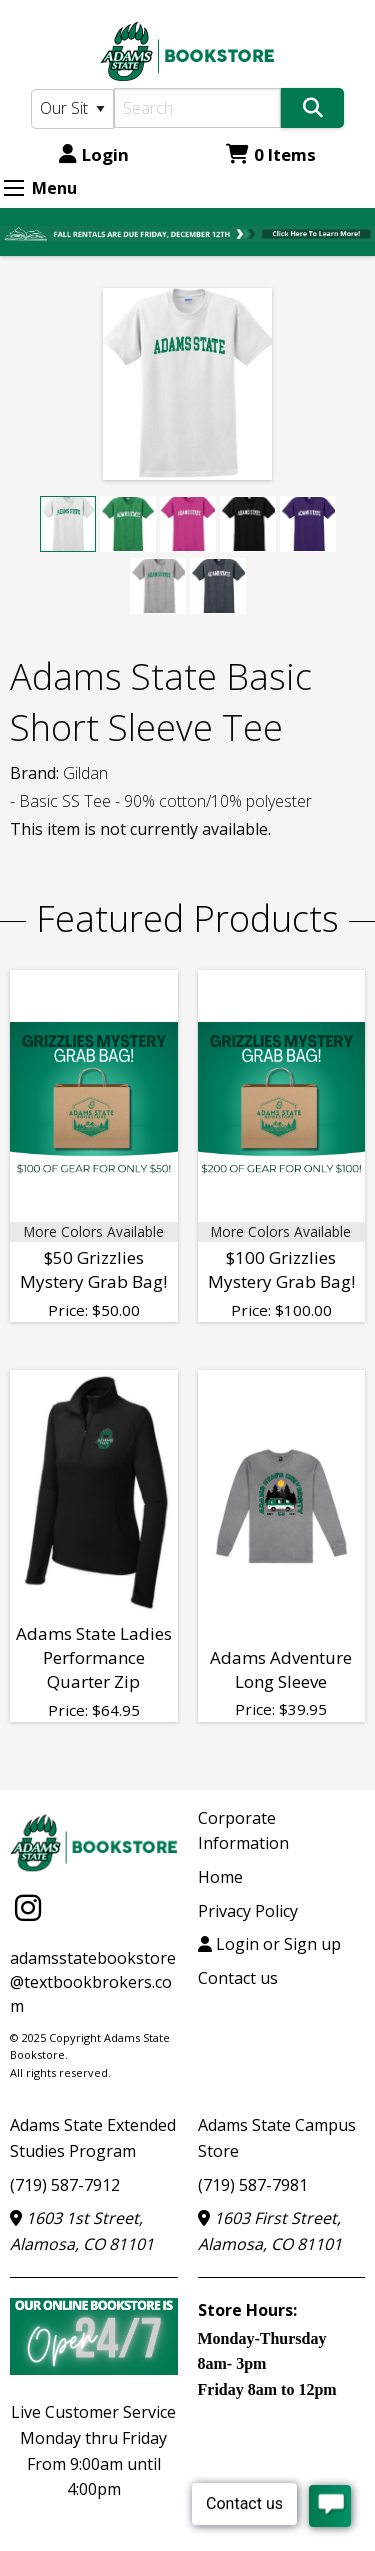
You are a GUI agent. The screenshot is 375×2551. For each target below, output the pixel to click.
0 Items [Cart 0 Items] (271, 154)
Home (220, 1877)
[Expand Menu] (14, 188)
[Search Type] (72, 109)
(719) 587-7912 (65, 2185)
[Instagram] (28, 1907)
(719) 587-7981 (253, 2185)
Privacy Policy (248, 1911)
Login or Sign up (269, 1944)
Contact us (238, 1978)
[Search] (198, 108)
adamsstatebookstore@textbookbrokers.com (93, 1982)
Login (94, 154)
